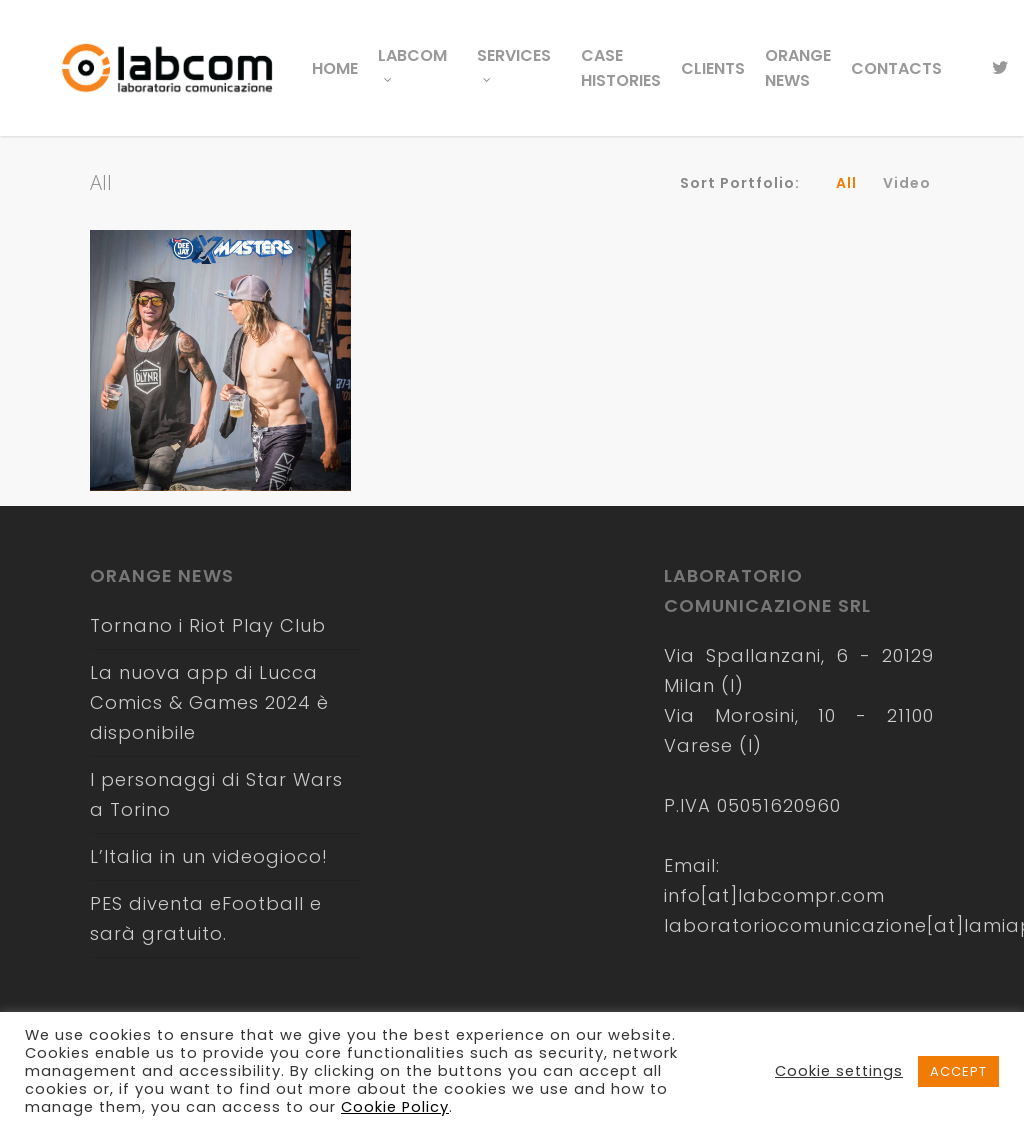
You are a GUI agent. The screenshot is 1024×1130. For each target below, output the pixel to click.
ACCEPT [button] (958, 1071)
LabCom (412, 61)
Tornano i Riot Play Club (208, 625)
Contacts (896, 68)
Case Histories (621, 68)
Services (514, 61)
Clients (713, 68)
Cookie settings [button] (839, 1071)
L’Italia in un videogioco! (209, 856)
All (846, 183)
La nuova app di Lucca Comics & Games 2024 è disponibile (209, 702)
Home (335, 68)
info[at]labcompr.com (774, 895)
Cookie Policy (395, 1107)
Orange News (798, 68)
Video (907, 183)
